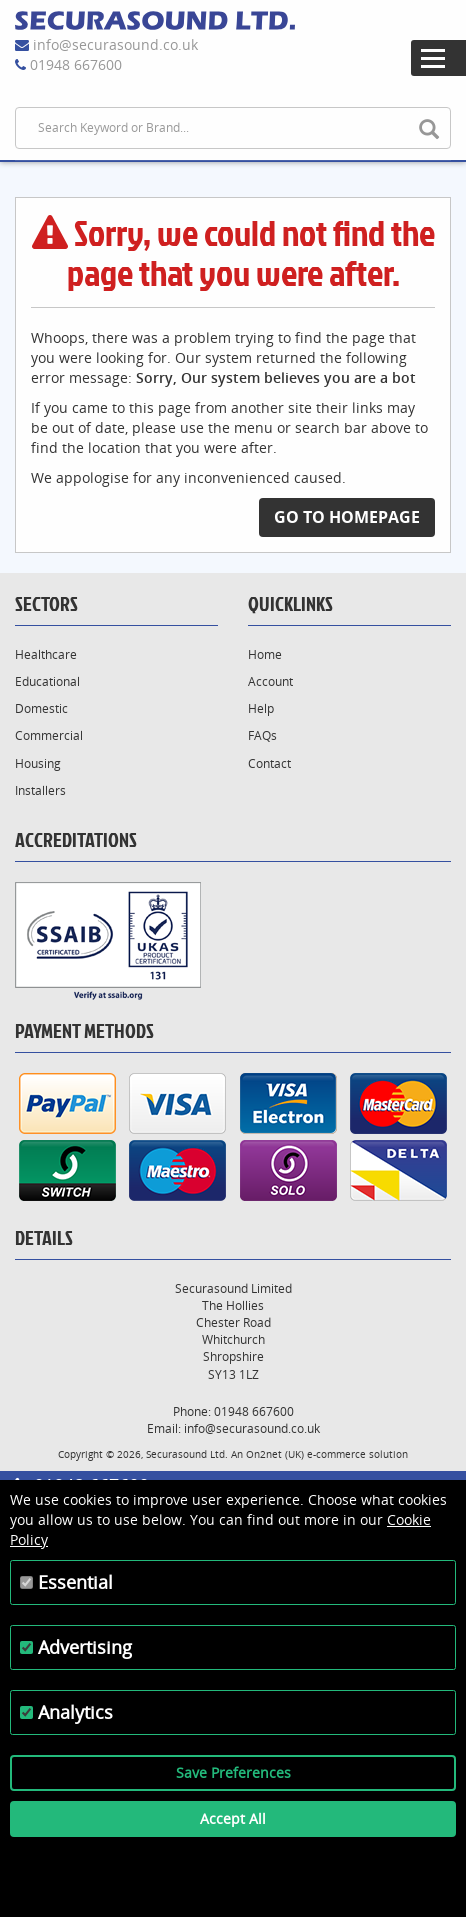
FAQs (262, 735)
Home (265, 654)
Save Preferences (233, 1772)
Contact (269, 763)
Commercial (49, 735)
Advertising (85, 1647)
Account (270, 681)
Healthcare (46, 654)
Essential (75, 1582)
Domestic (41, 708)
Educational (47, 681)
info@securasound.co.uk (115, 44)
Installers (40, 790)
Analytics (75, 1712)
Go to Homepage (347, 517)
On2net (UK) (275, 1454)
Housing (38, 763)
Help (261, 708)
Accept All (233, 1818)
